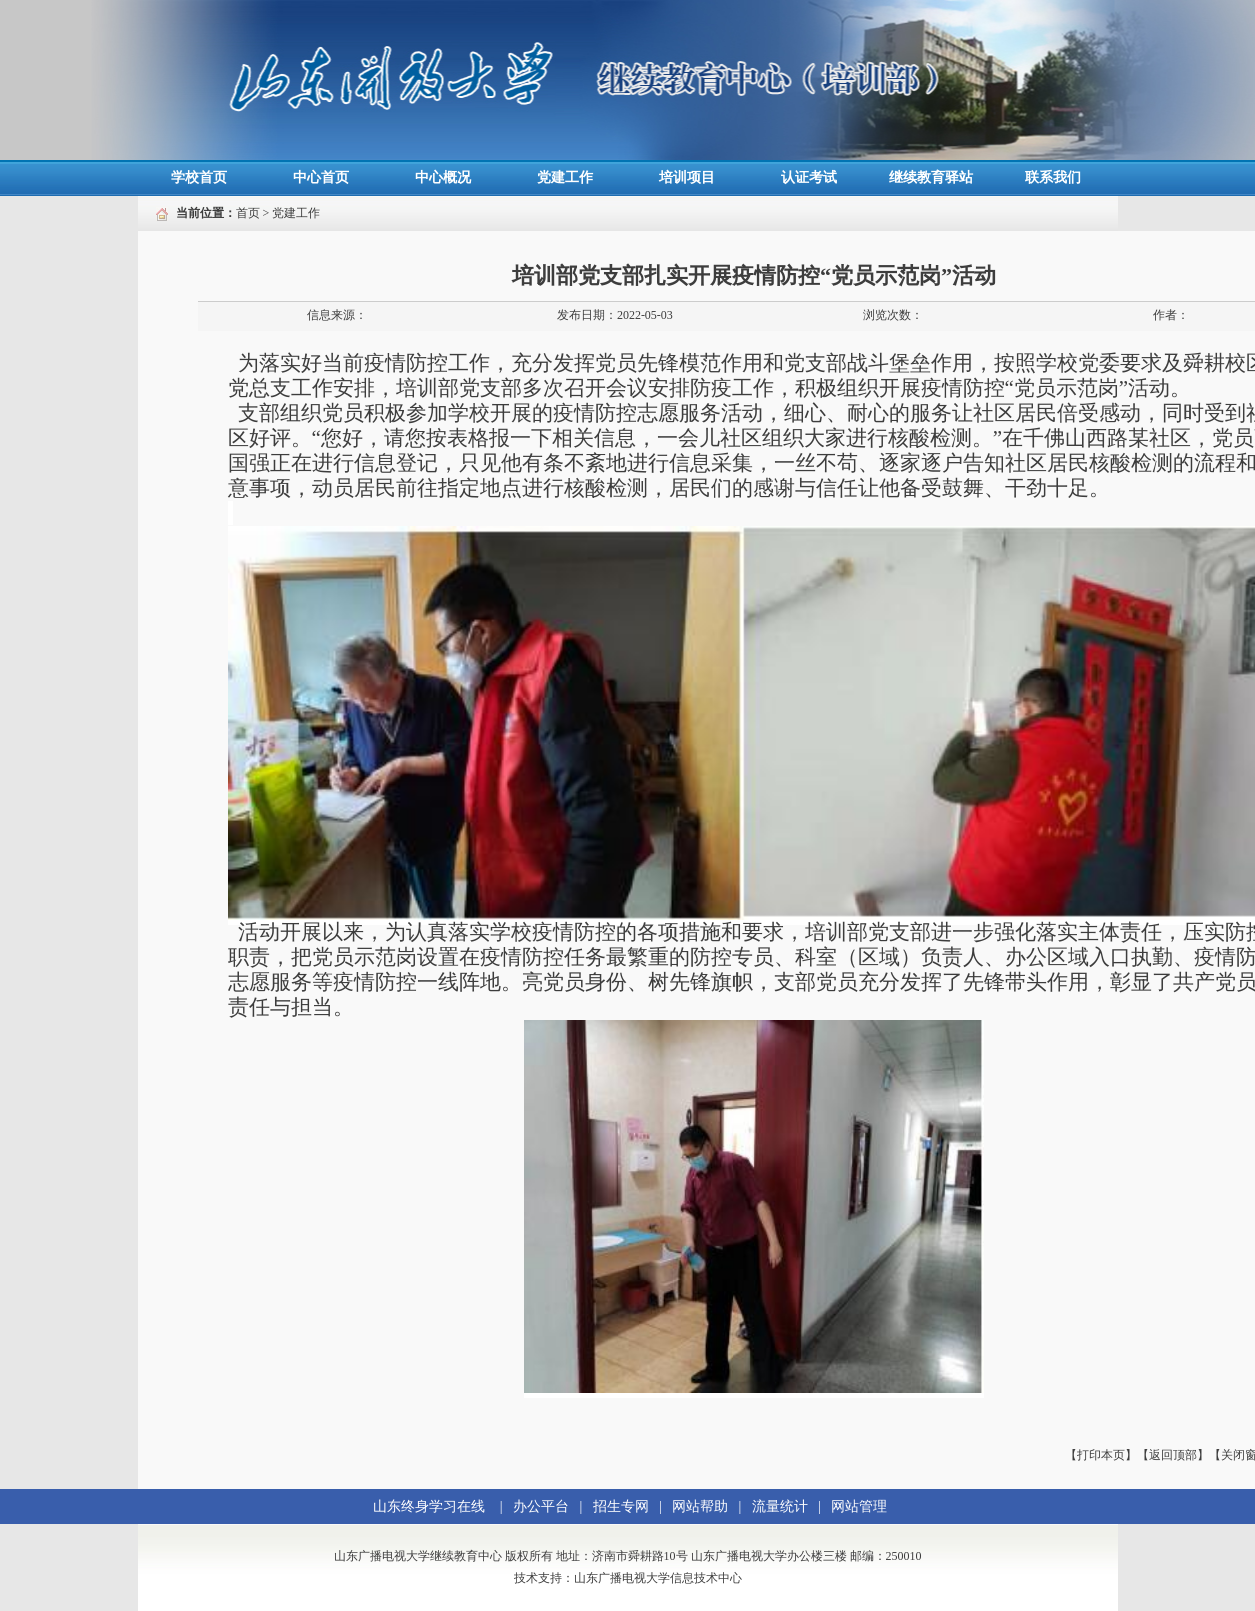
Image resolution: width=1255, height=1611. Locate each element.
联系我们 (1053, 177)
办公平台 (541, 1506)
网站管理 (859, 1506)
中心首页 (321, 177)
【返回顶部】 (1173, 1455)
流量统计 (780, 1506)
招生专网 (621, 1506)
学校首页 (199, 177)
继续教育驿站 (931, 177)
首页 (248, 213)
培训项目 (687, 177)
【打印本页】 (1101, 1455)
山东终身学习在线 (429, 1506)
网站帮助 (700, 1506)
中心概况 (443, 177)
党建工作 (565, 177)
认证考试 (809, 177)
